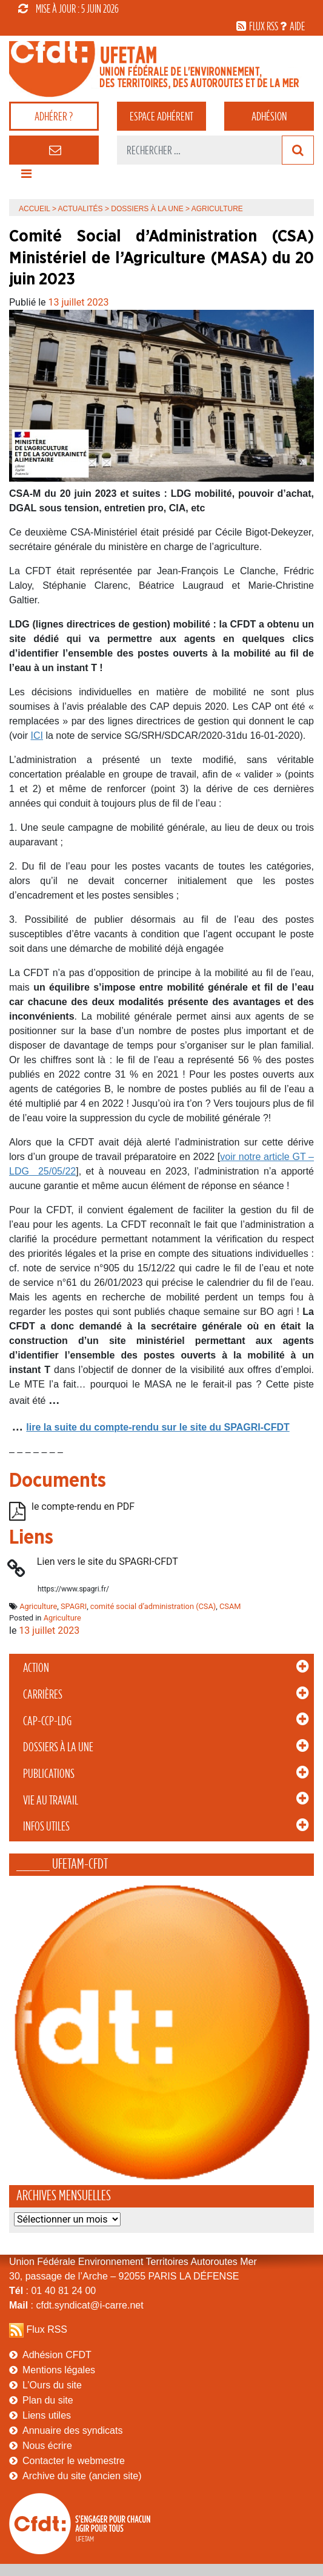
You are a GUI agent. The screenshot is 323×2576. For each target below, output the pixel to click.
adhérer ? (54, 116)
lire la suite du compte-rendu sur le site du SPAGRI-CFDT (157, 1427)
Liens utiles (46, 2415)
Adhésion (269, 116)
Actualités (80, 209)
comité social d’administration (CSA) (153, 1606)
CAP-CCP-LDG (47, 1721)
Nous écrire (47, 2445)
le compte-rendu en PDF (83, 1506)
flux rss (263, 26)
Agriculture (38, 1606)
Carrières (42, 1694)
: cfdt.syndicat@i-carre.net (76, 2305)
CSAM (230, 1606)
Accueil (34, 209)
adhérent (161, 116)
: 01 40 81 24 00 (52, 2291)
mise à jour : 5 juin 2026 (68, 8)
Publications (49, 1773)
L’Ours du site (52, 2385)
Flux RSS (46, 2329)
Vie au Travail (50, 1800)
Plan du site (47, 2400)
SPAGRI (74, 1606)
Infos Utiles (46, 1826)
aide (297, 26)
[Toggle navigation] (26, 177)
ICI (37, 735)
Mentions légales (58, 2370)
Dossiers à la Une (58, 1747)
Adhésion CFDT (57, 2355)
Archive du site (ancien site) (82, 2476)
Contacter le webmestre (73, 2461)
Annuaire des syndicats (72, 2430)
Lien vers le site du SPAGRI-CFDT (107, 1561)
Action (36, 1667)
